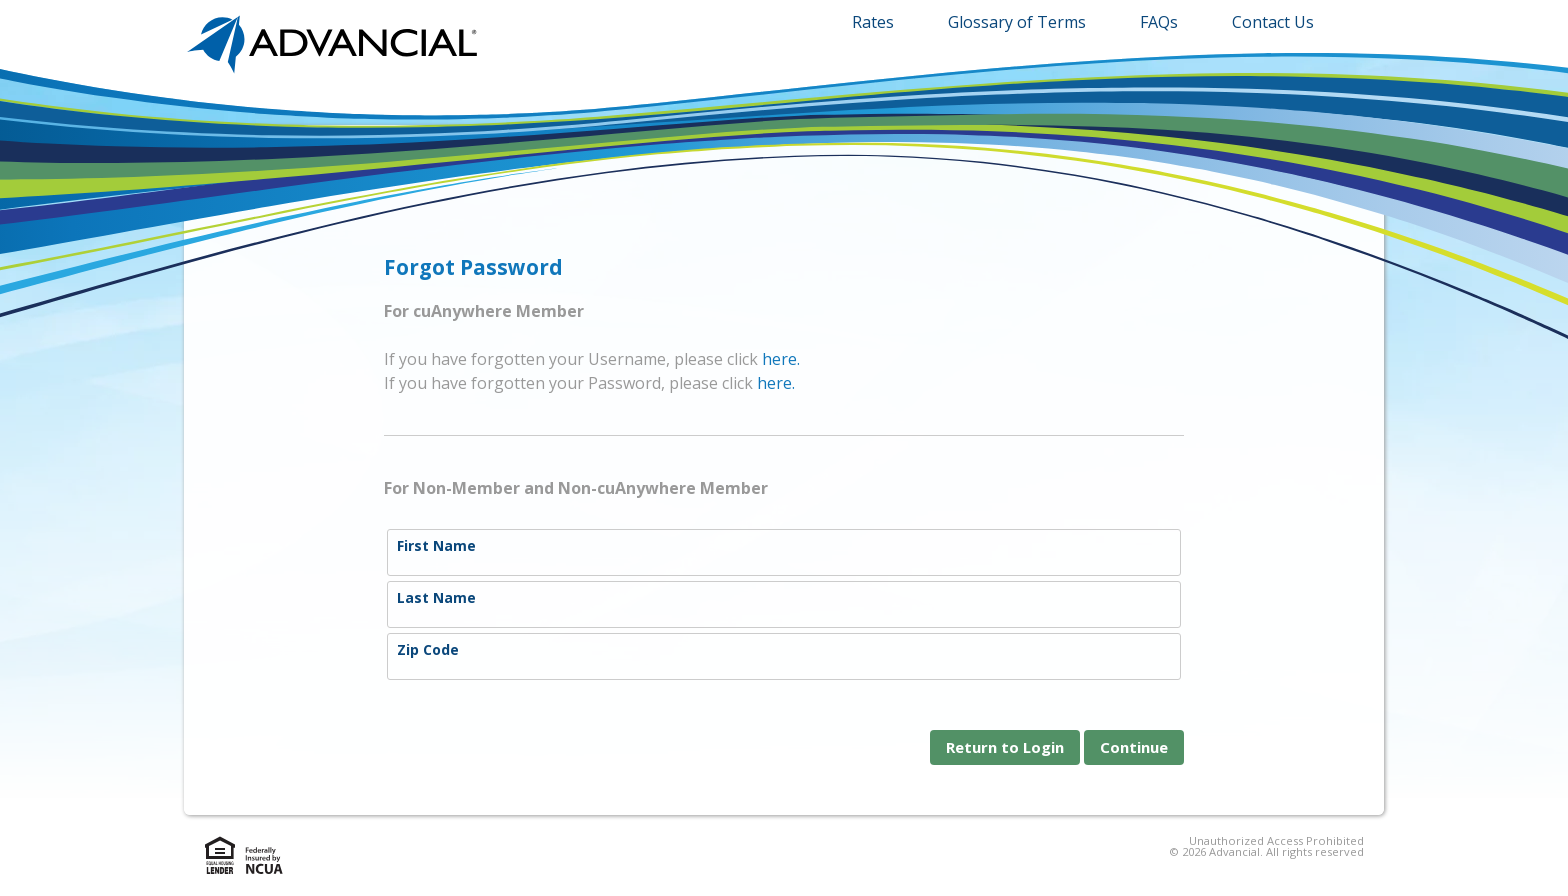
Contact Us (1273, 22)
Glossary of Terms (1017, 22)
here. (781, 359)
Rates (873, 22)
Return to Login (1005, 747)
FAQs (1159, 22)
